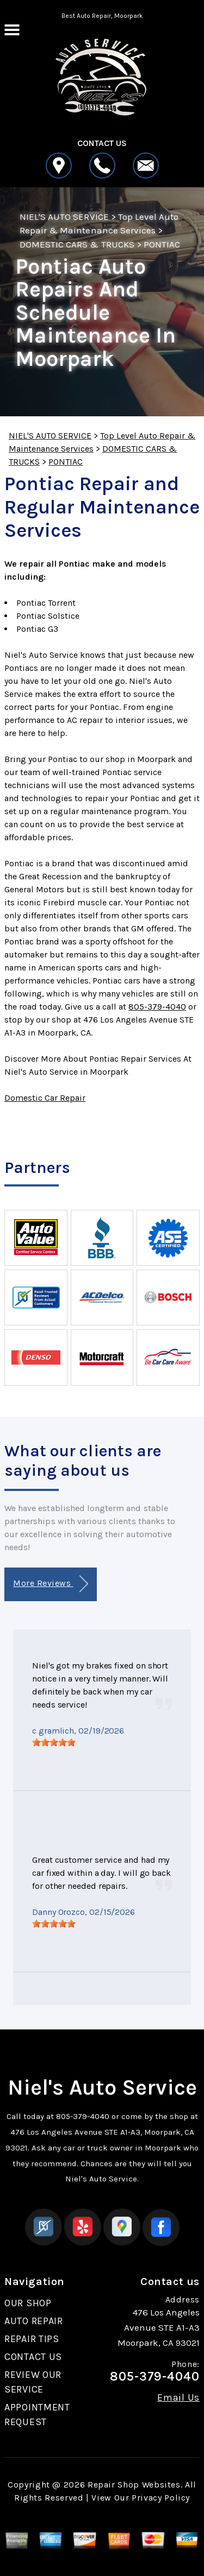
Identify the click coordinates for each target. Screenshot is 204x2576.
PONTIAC (162, 244)
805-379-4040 (157, 1006)
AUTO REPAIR (33, 2321)
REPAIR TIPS (31, 2339)
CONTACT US (33, 2357)
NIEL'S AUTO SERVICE (64, 216)
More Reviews (50, 1584)
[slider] (54, 1742)
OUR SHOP (28, 2303)
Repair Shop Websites (134, 2484)
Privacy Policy (161, 2497)
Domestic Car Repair (44, 1098)
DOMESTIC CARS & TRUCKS (77, 244)
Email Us (178, 2397)
